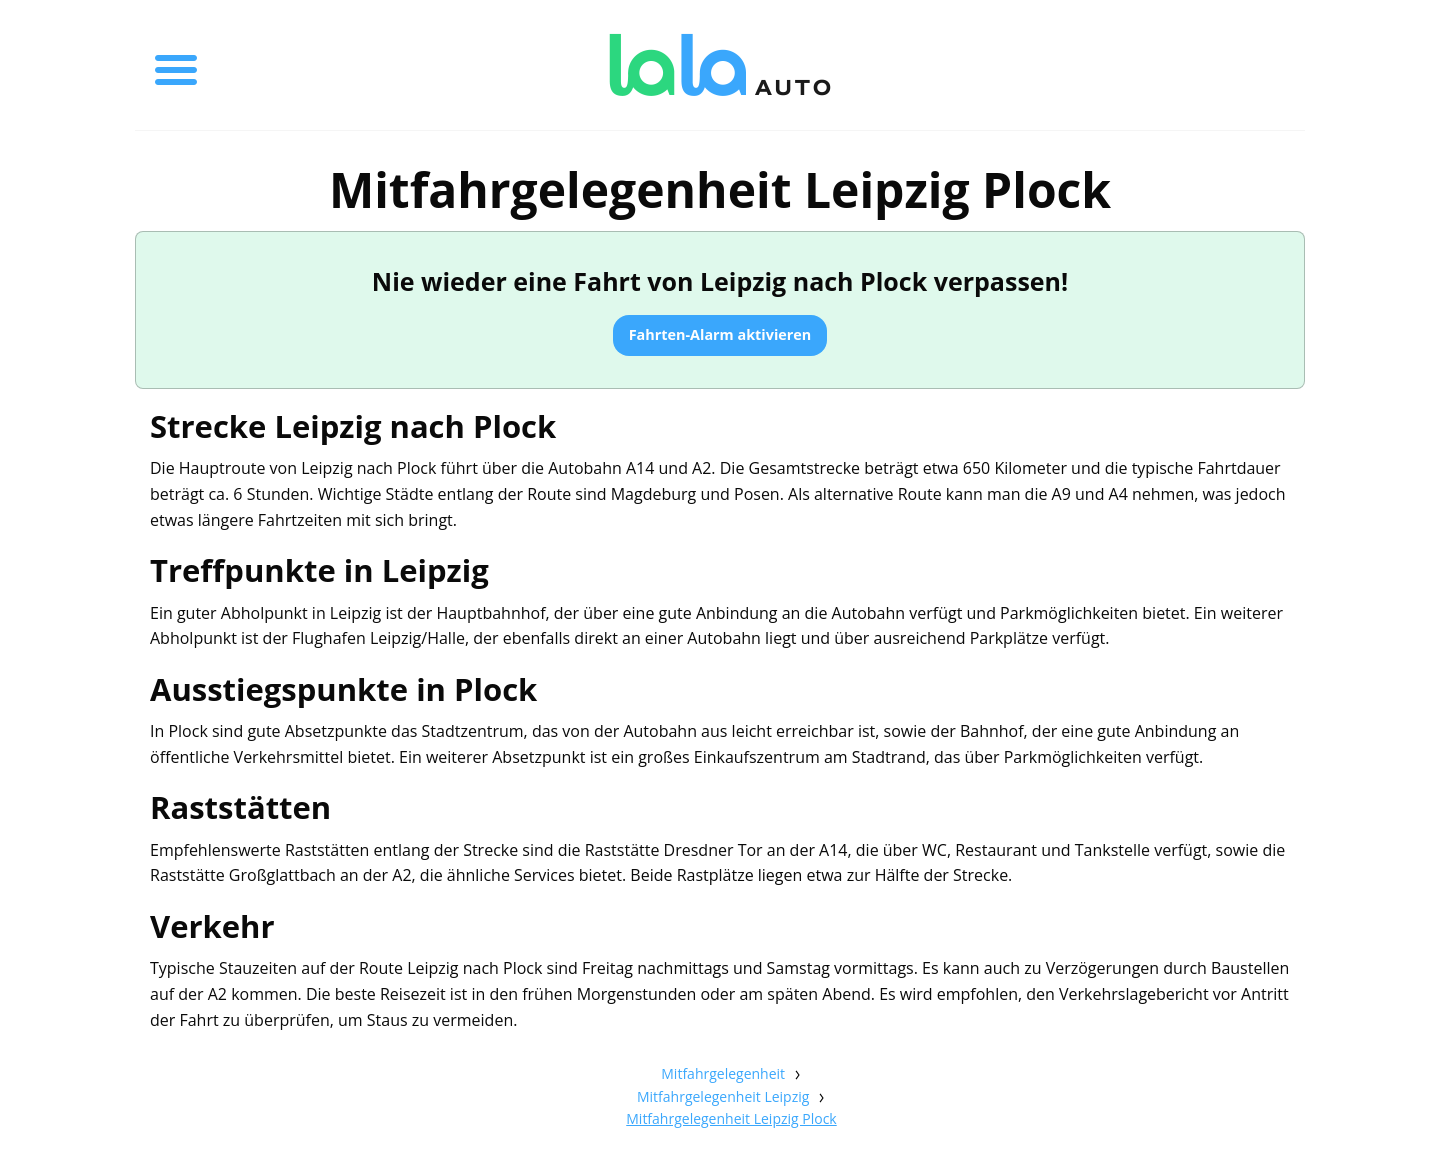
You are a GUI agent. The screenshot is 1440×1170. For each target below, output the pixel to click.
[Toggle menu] (176, 65)
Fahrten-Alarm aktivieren (720, 334)
